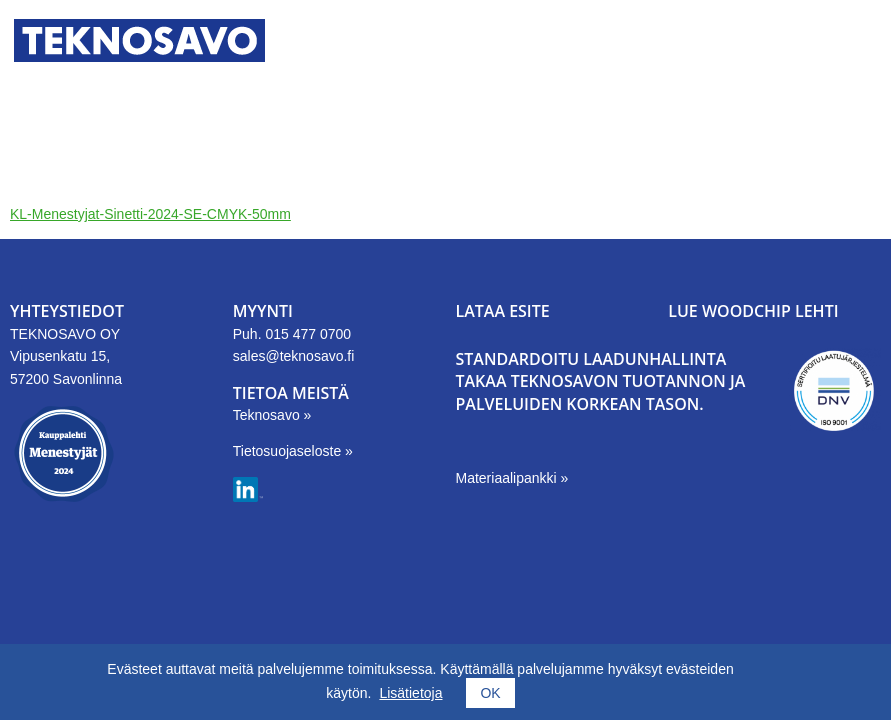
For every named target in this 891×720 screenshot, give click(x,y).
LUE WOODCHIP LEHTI (753, 311)
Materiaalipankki (508, 478)
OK (490, 693)
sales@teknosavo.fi (294, 356)
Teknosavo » (272, 415)
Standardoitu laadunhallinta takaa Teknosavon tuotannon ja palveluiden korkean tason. (601, 381)
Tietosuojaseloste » (293, 451)
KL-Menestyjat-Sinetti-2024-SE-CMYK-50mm (150, 214)
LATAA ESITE (503, 311)
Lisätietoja (410, 693)
